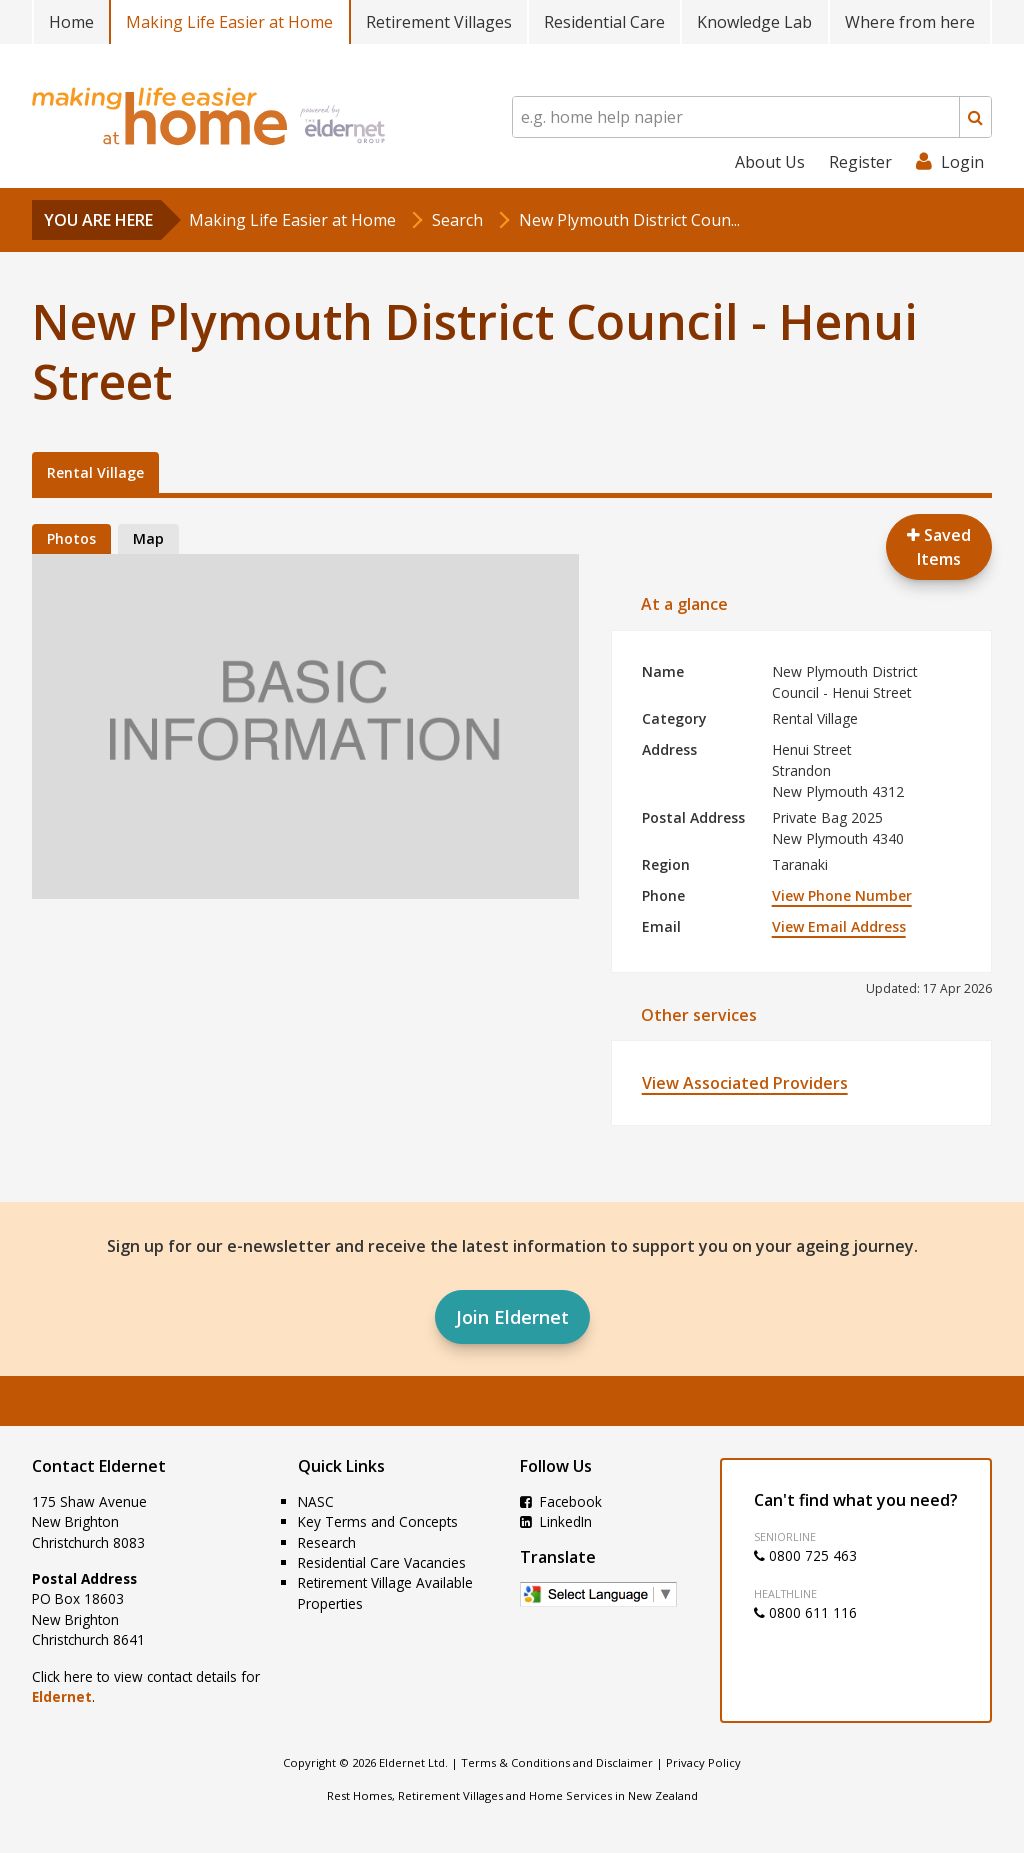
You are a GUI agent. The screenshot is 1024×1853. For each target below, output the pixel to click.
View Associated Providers (745, 1083)
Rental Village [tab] (95, 472)
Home (71, 22)
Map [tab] (148, 538)
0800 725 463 (805, 1555)
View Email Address (839, 926)
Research (327, 1542)
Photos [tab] (71, 538)
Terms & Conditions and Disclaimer (557, 1762)
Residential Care (604, 22)
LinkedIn (556, 1521)
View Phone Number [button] (842, 895)
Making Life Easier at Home (229, 22)
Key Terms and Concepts (378, 1521)
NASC (316, 1501)
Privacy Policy (703, 1762)
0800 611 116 (805, 1612)
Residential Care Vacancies (382, 1562)
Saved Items (939, 547)
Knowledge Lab (754, 22)
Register (860, 162)
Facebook (561, 1501)
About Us (770, 162)
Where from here (910, 22)
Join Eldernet (512, 1317)
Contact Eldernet (99, 1466)
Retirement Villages (439, 22)
